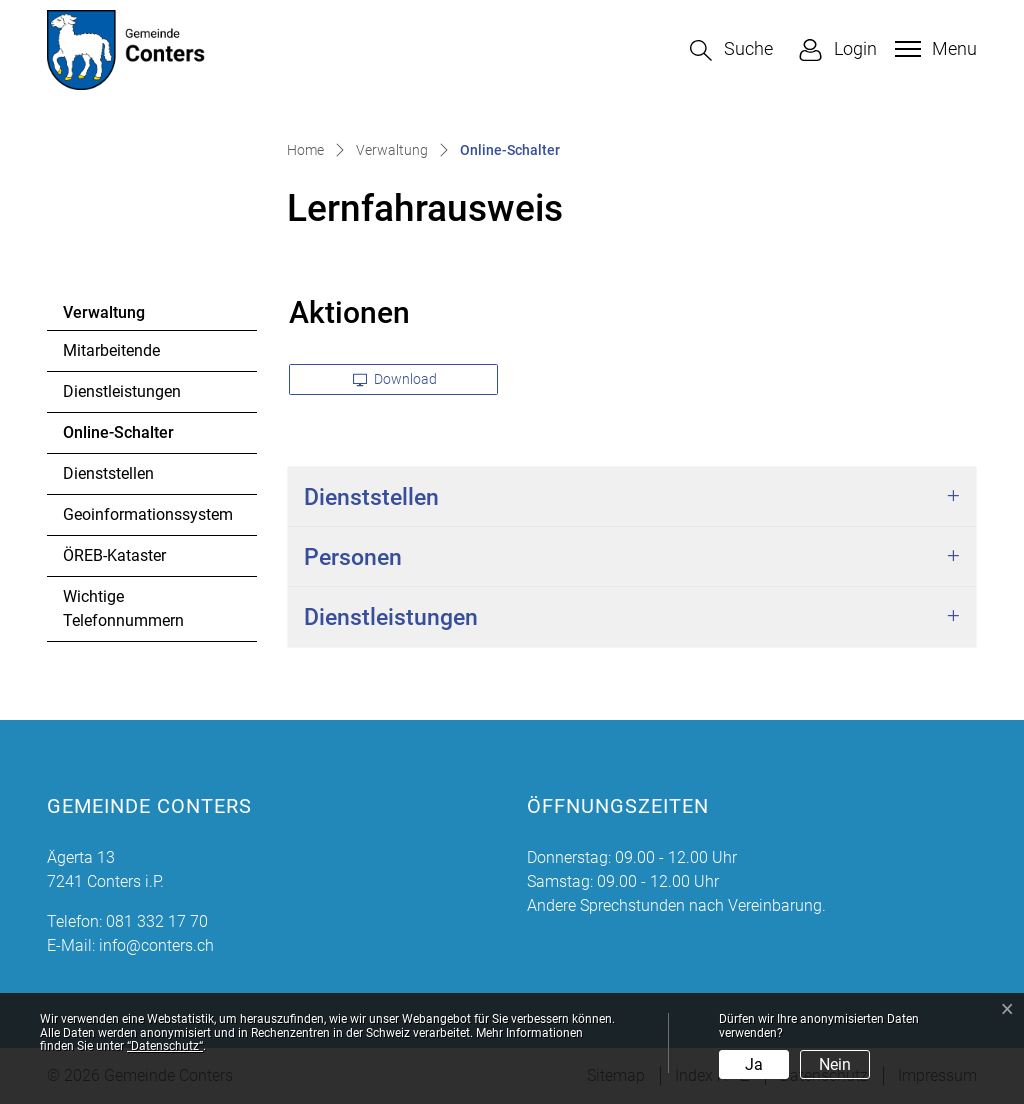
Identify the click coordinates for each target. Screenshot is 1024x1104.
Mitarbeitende (111, 350)
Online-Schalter (118, 438)
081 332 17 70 (157, 921)
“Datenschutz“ (165, 1046)
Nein (835, 1064)
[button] (731, 50)
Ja (754, 1064)
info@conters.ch (156, 945)
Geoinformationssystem (148, 514)
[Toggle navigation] (933, 49)
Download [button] (395, 379)
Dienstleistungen (122, 391)
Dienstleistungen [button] (391, 617)
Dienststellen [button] (371, 497)
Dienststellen (108, 473)
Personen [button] (353, 557)
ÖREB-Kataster (114, 555)
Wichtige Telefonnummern (123, 608)
